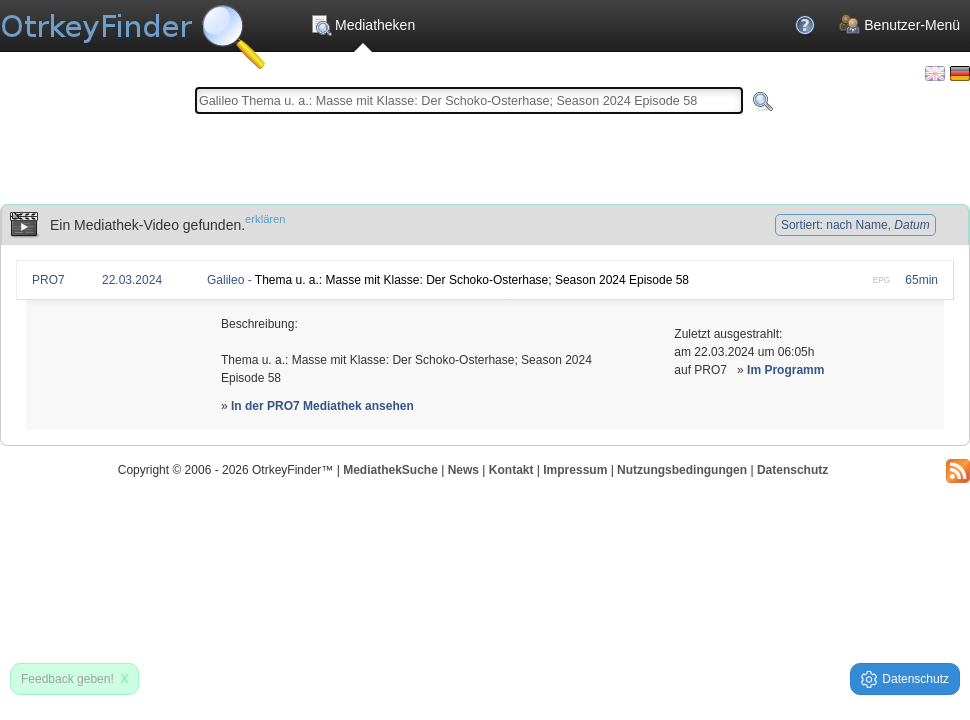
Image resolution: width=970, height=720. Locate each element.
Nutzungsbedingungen (682, 470)
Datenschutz (792, 470)
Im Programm (785, 370)
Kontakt (511, 470)
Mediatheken (362, 25)
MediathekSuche (390, 470)
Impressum (575, 470)
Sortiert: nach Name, (855, 225)
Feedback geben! (74, 679)
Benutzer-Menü (899, 25)
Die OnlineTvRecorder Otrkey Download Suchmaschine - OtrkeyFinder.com (132, 30)
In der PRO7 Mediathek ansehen (322, 406)
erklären (265, 219)
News (463, 470)
